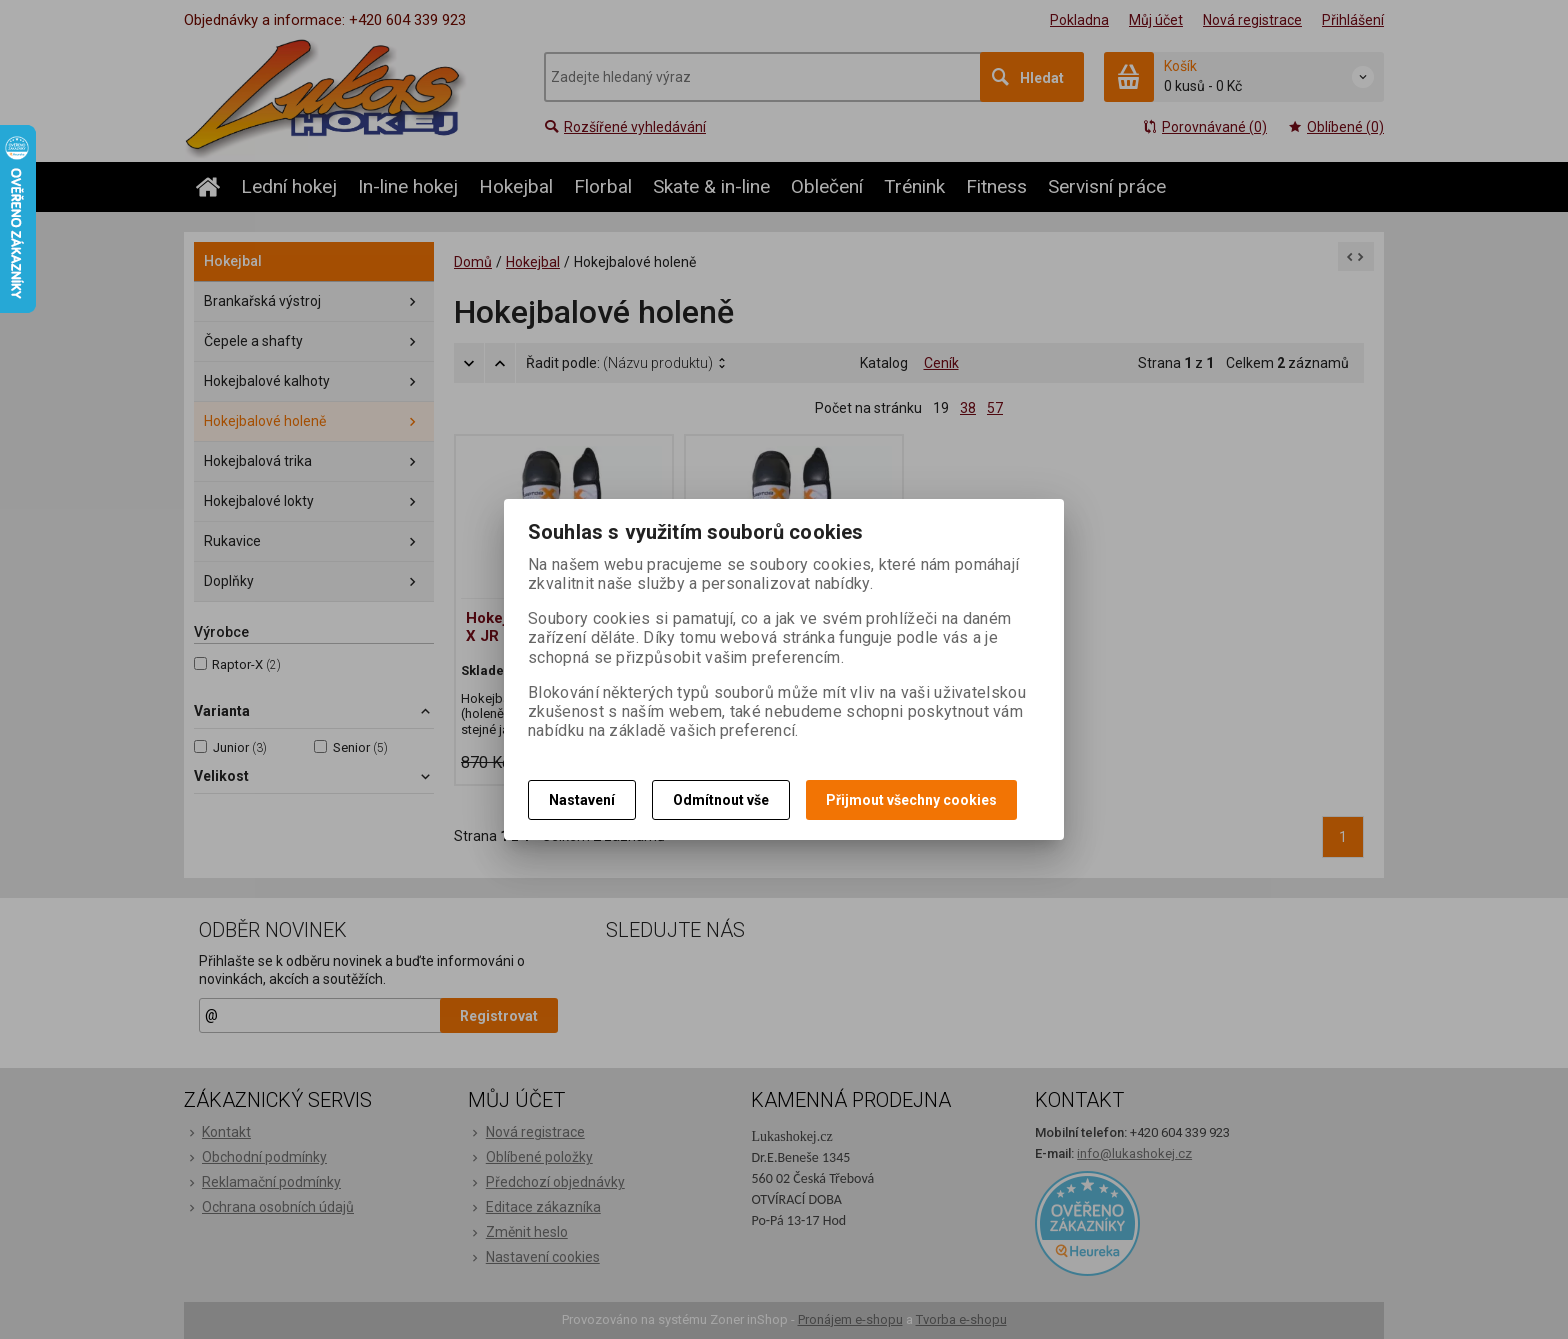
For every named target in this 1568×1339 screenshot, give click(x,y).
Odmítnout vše (721, 800)
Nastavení (582, 800)
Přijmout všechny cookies (911, 800)
